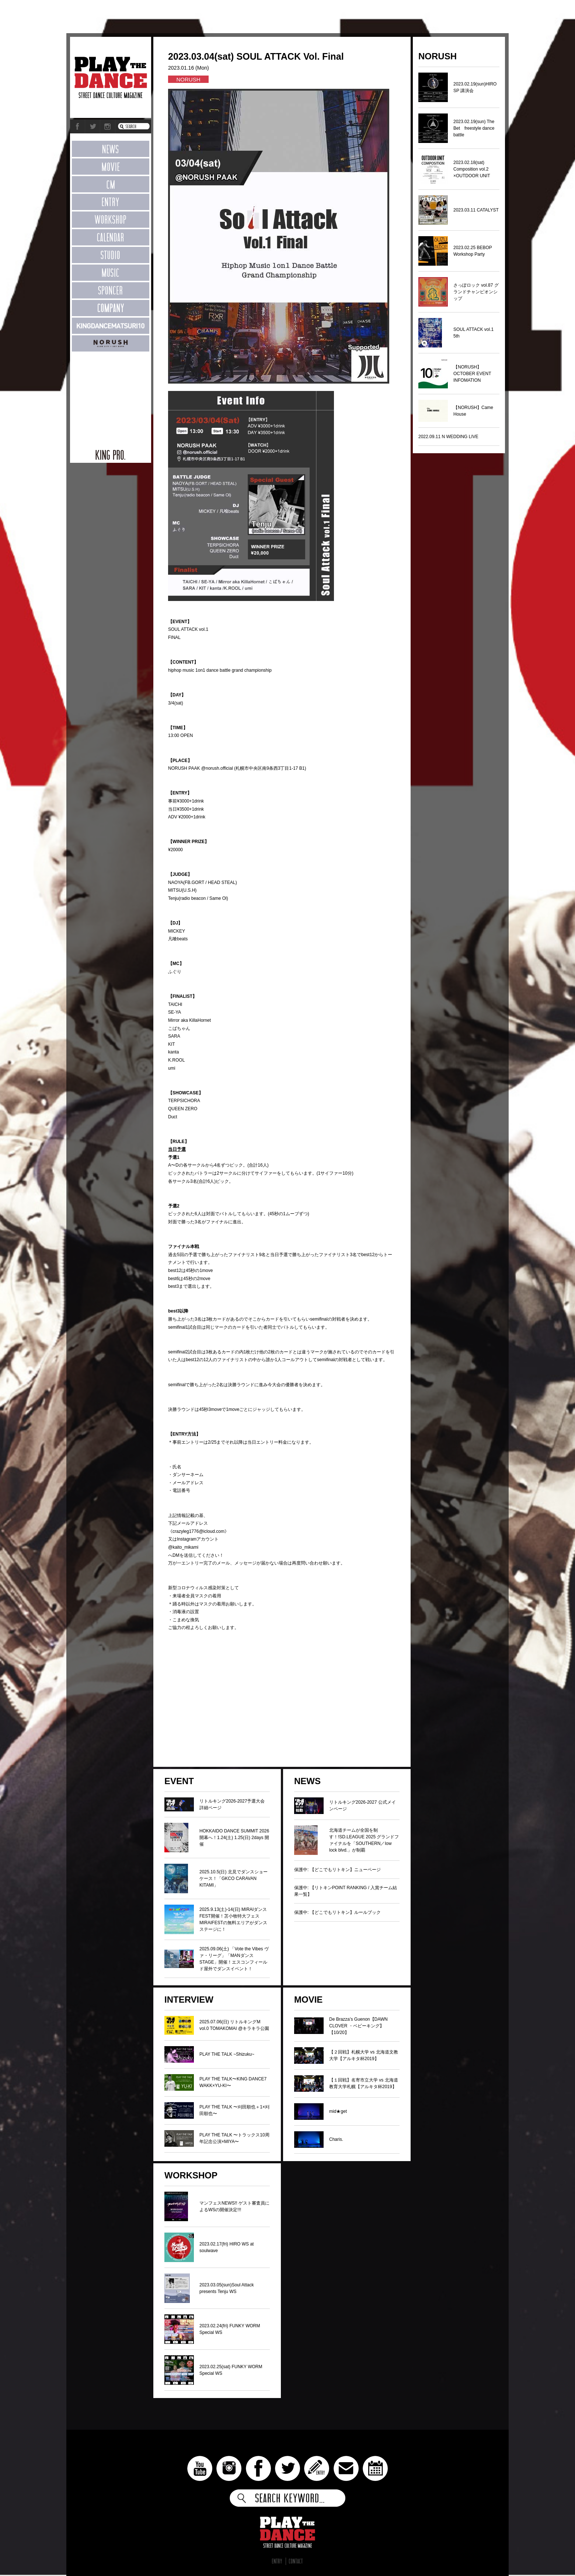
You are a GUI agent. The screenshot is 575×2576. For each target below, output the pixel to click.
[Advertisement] (110, 396)
